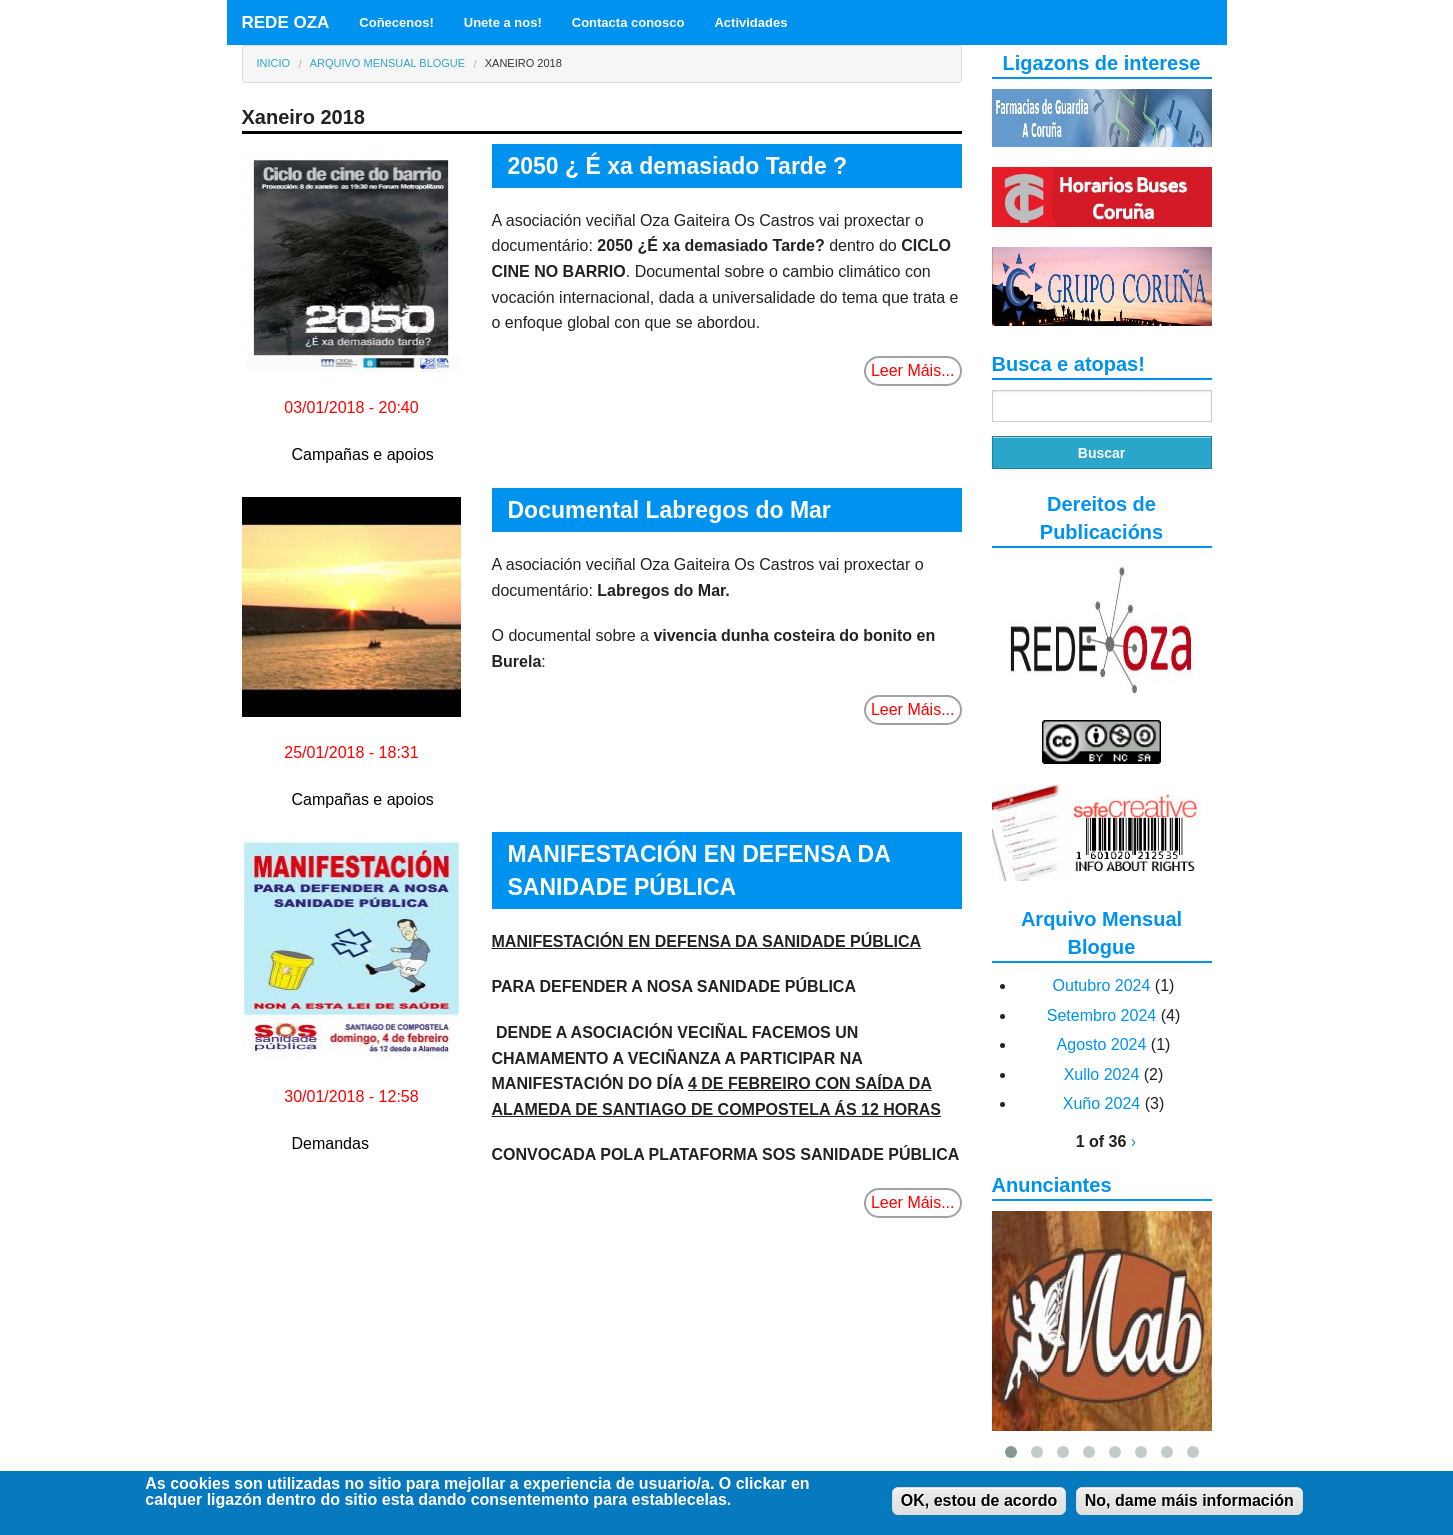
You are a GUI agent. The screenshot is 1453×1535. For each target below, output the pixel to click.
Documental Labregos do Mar (669, 510)
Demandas (330, 1143)
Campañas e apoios (363, 454)
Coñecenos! (396, 22)
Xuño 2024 (1101, 1103)
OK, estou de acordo (979, 1503)
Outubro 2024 (1102, 985)
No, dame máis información (1189, 1503)
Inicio (274, 63)
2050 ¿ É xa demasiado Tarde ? (678, 166)
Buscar (1101, 453)
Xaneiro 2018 (523, 63)
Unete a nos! (503, 22)
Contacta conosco (628, 22)
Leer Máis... (913, 370)
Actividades (750, 22)
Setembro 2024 (1101, 1015)
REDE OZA (286, 22)
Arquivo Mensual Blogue (387, 63)
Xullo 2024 (1102, 1074)
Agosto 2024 (1102, 1044)
